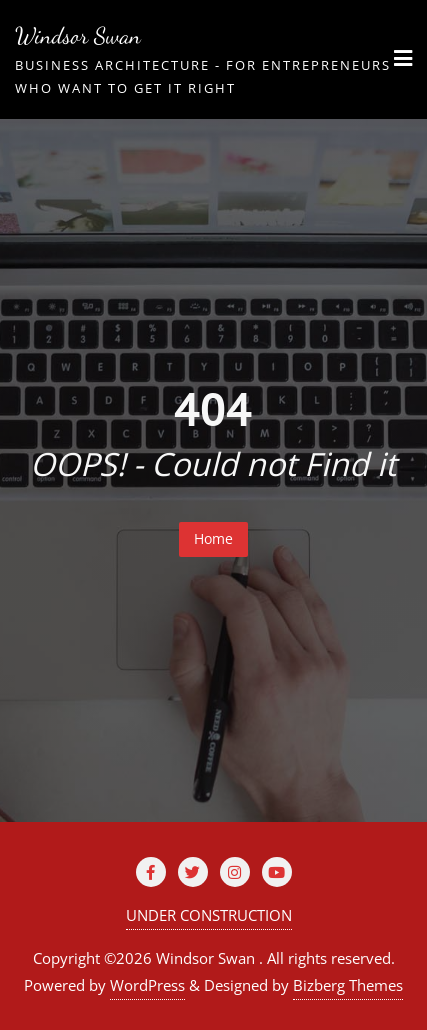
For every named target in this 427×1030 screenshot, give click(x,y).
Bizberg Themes (348, 985)
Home (213, 538)
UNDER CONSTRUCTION (209, 915)
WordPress (147, 985)
